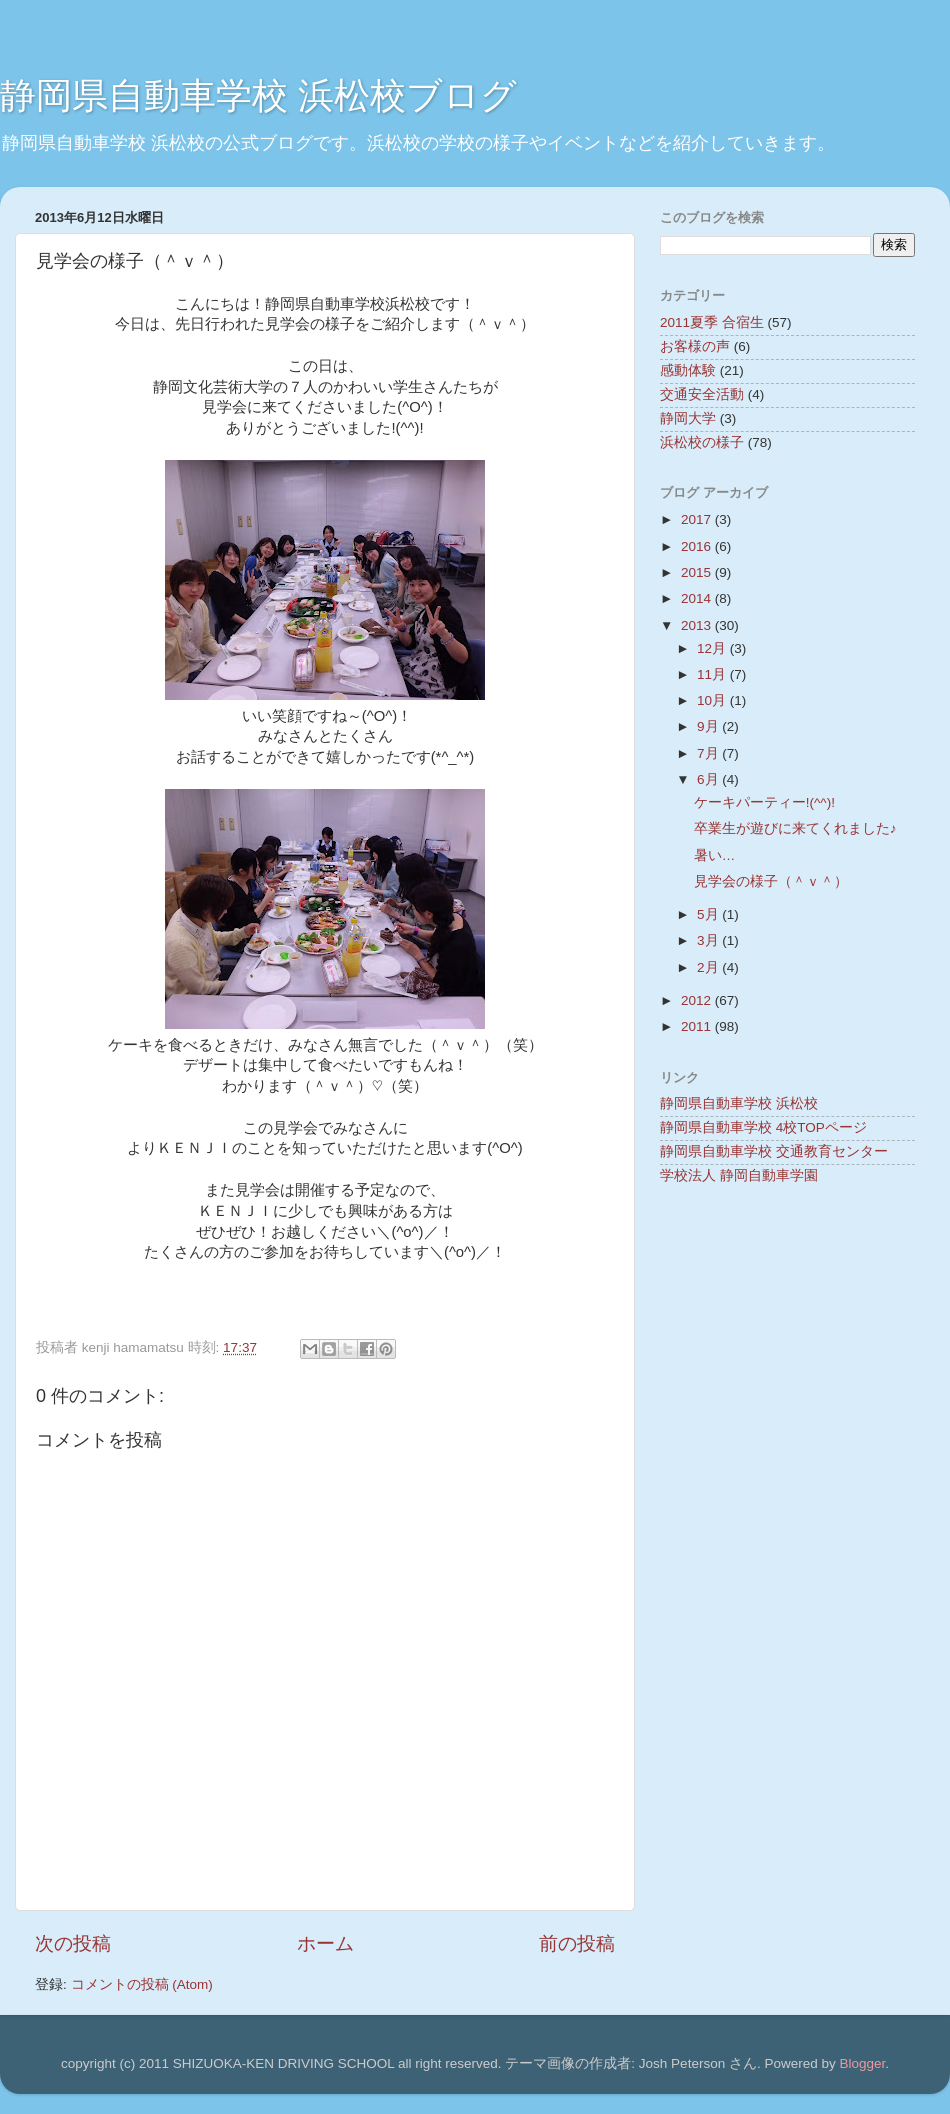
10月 (713, 700)
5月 (709, 914)
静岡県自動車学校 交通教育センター (774, 1151)
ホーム (325, 1943)
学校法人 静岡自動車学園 (739, 1175)
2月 (709, 967)
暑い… (715, 855)
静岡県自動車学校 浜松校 (739, 1103)
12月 (713, 648)
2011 (698, 1026)
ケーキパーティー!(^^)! (764, 802)
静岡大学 (688, 418)
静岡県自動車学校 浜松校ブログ (258, 95)
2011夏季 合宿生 (712, 322)
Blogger (862, 2063)
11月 (713, 674)
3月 (709, 940)
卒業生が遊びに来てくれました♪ (795, 828)
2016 (698, 546)
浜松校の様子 (702, 442)
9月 (709, 726)
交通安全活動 (702, 394)
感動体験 (688, 370)
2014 (698, 598)
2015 (698, 572)
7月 (709, 753)
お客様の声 (695, 346)
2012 (698, 1000)
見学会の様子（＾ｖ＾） (771, 881)
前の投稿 (577, 1943)
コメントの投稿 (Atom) (142, 1984)
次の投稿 (73, 1943)
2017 (698, 519)
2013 (698, 625)
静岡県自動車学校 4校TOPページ (763, 1127)
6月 (709, 779)
